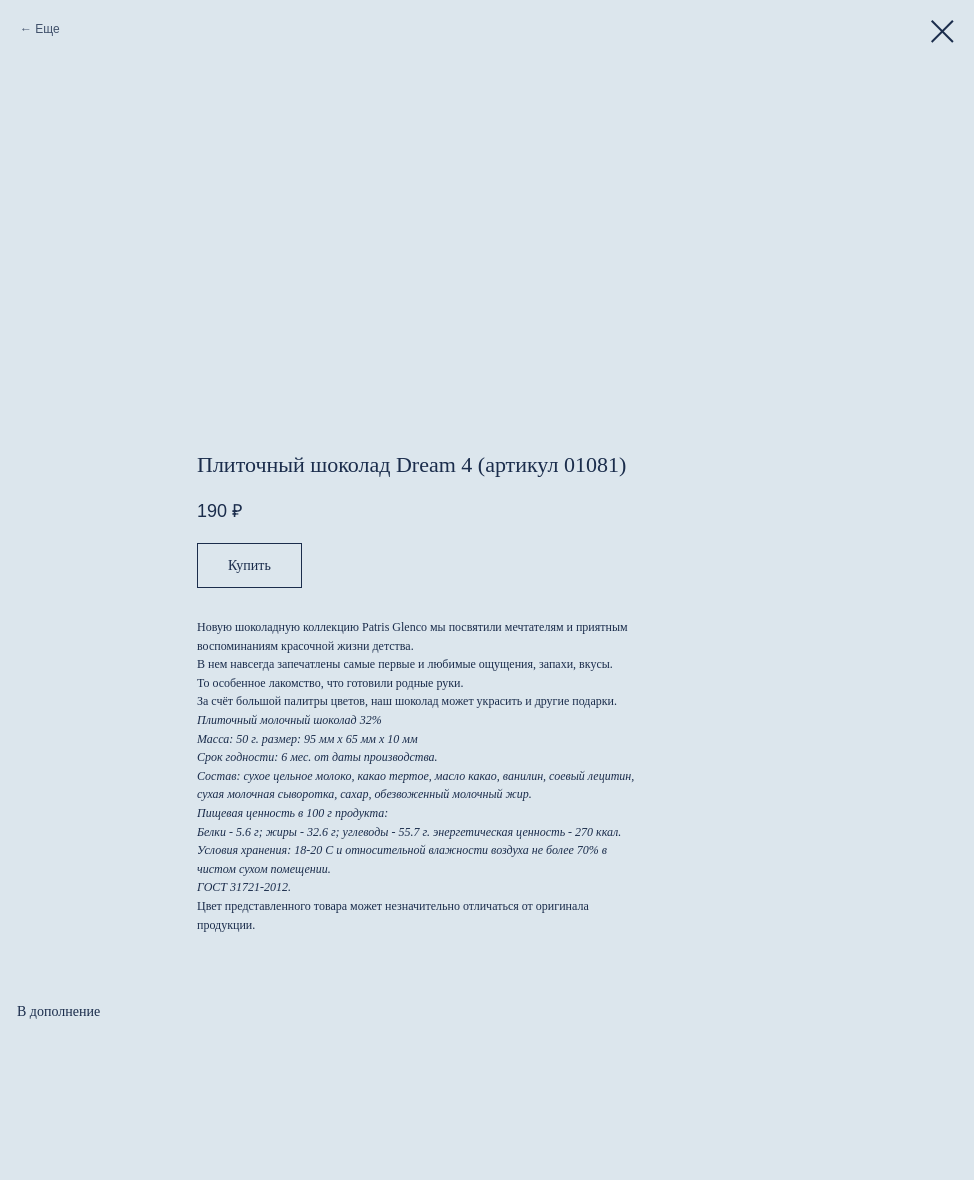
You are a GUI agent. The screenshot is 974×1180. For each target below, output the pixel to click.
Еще (47, 29)
